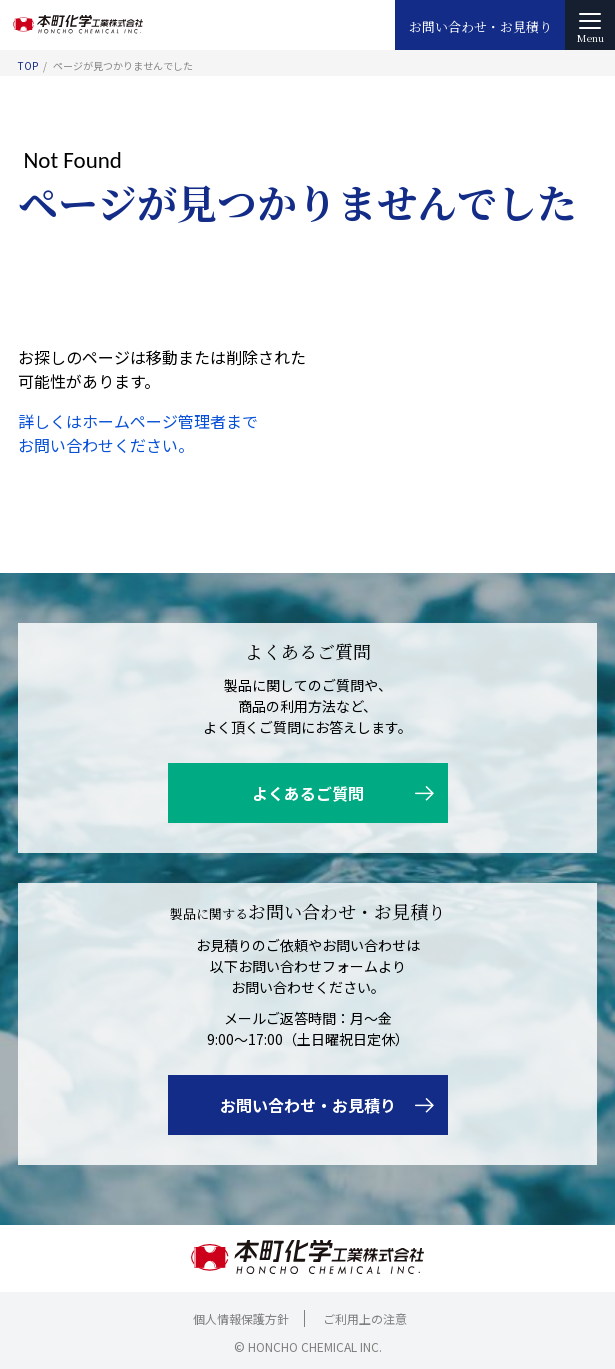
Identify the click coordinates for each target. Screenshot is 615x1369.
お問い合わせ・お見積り (480, 26)
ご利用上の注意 (365, 1318)
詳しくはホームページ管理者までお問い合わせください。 (138, 433)
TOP (28, 65)
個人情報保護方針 (241, 1318)
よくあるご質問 (308, 793)
